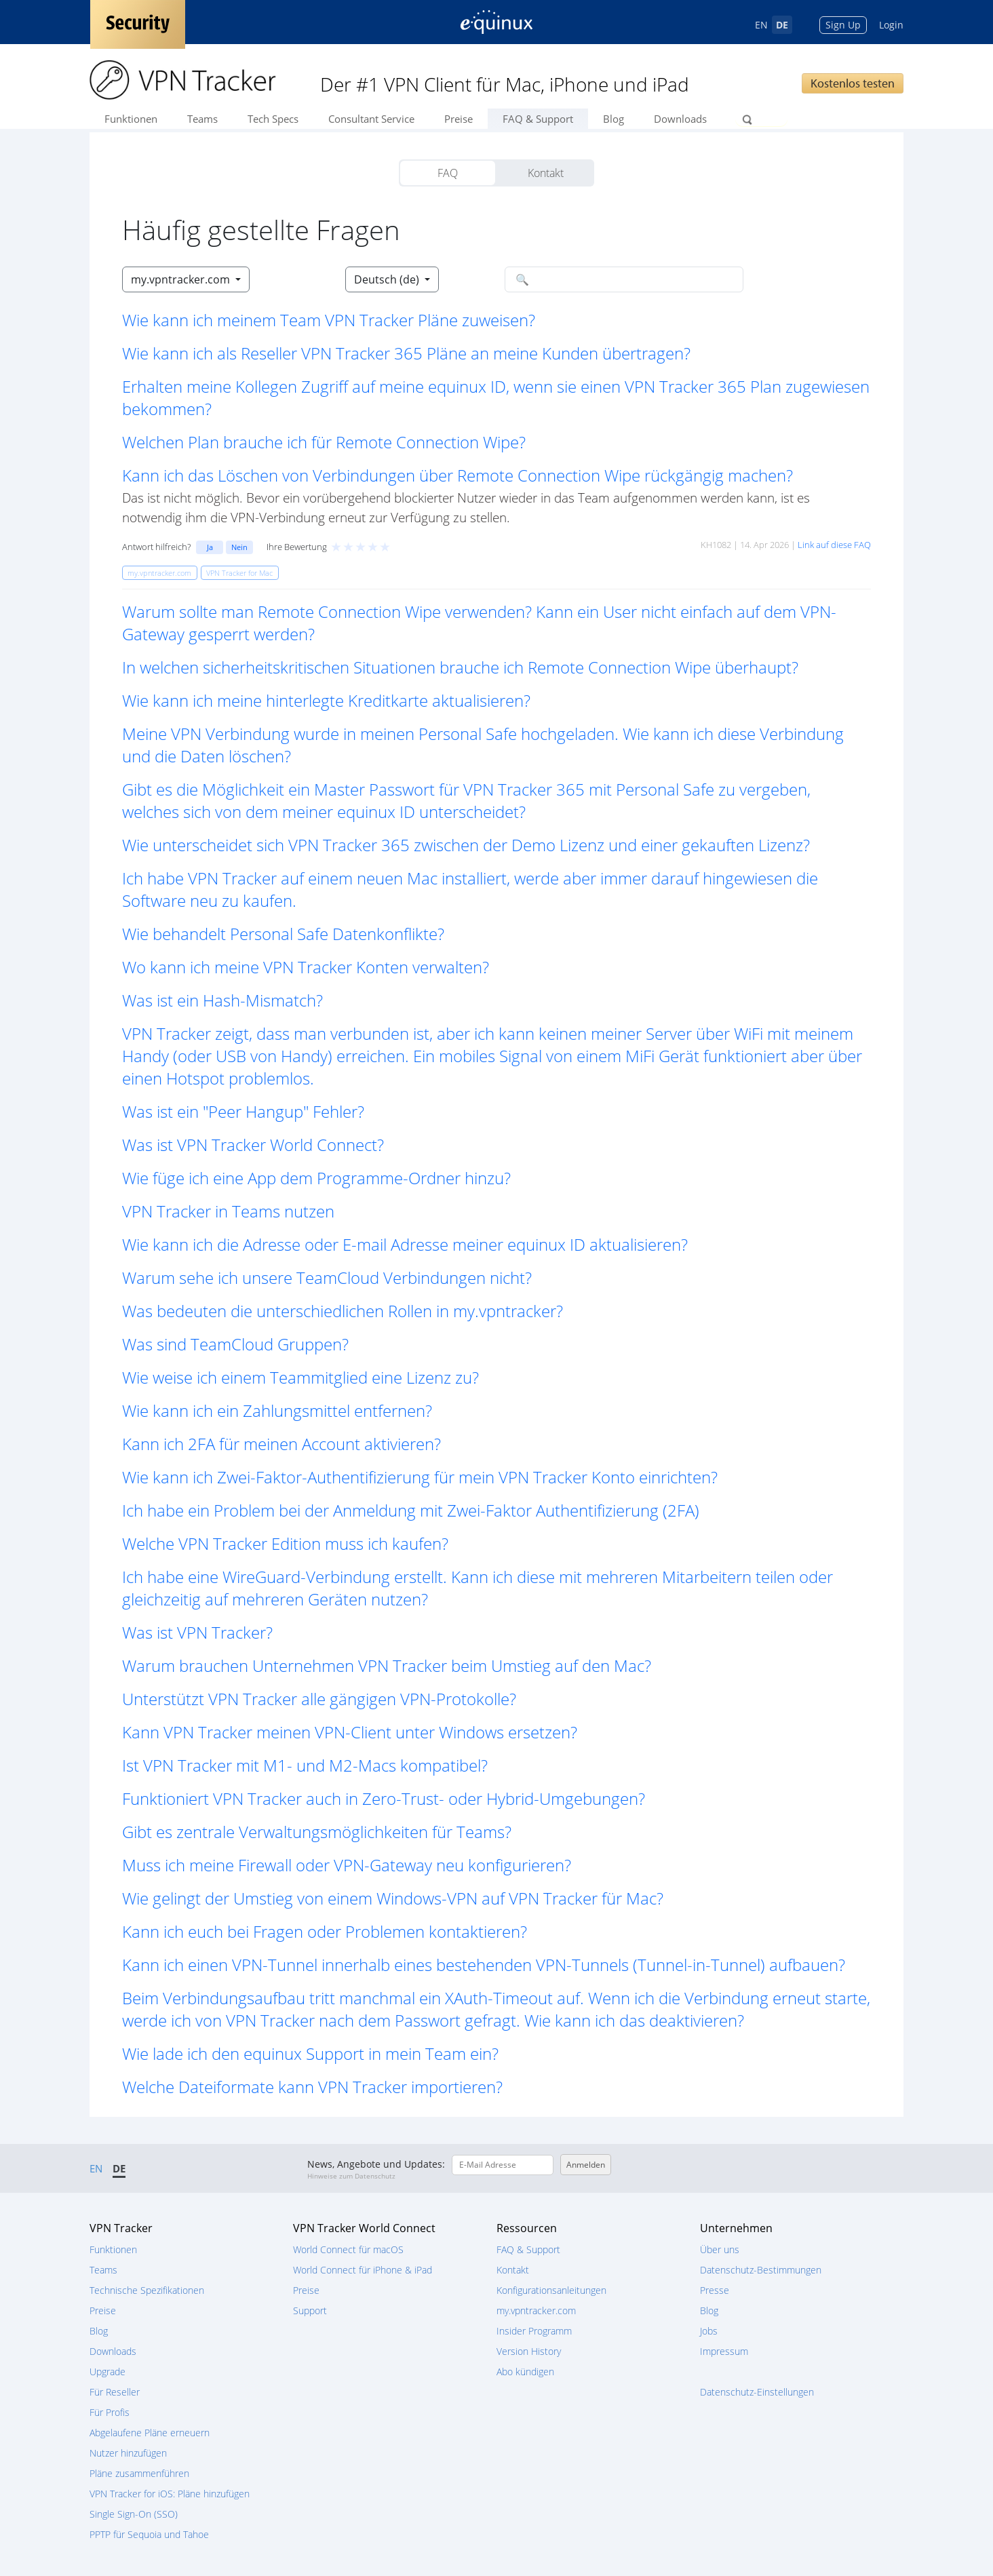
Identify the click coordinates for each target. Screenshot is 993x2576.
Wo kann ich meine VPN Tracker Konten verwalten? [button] (305, 967)
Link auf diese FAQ (834, 545)
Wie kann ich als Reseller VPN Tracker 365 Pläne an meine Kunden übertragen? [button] (406, 353)
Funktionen (130, 118)
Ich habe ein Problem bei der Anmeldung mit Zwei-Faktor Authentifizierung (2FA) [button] (410, 1510)
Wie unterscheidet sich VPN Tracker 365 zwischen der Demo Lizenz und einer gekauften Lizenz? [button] (466, 845)
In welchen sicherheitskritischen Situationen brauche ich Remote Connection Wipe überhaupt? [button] (460, 667)
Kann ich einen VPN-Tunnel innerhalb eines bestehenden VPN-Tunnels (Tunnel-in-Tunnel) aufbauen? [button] (483, 1964)
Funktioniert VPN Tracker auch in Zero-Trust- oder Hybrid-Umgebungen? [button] (383, 1798)
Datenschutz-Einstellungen (757, 2391)
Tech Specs (273, 118)
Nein (239, 547)
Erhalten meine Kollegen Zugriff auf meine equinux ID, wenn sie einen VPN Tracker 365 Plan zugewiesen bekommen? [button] (496, 397)
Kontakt (546, 172)
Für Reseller (115, 2391)
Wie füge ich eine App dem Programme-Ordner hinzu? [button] (316, 1178)
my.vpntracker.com (536, 2310)
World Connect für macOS (348, 2249)
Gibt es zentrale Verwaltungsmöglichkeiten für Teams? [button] (316, 1831)
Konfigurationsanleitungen (551, 2290)
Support (310, 2310)
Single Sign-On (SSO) (134, 2513)
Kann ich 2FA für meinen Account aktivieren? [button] (281, 1443)
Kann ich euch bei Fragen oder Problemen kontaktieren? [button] (324, 1931)
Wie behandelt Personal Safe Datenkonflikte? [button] (283, 933)
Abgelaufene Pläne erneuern (150, 2432)
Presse (714, 2290)
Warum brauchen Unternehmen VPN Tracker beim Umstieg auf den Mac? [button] (386, 1665)
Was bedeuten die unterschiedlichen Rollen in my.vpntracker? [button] (342, 1311)
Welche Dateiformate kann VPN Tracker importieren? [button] (312, 2086)
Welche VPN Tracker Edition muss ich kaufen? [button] (285, 1543)
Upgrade (107, 2371)
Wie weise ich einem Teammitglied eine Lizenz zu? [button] (300, 1377)
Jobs (709, 2330)
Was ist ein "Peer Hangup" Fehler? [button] (243, 1111)
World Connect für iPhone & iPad (362, 2269)
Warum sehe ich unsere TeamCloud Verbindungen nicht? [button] (327, 1277)
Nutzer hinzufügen (128, 2452)
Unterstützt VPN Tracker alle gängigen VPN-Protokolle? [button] (319, 1698)
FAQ (447, 172)
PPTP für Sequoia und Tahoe (149, 2534)
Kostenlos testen (853, 83)
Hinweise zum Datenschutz (351, 2176)
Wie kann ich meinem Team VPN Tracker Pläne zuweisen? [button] (328, 320)
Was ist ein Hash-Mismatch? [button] (222, 1000)
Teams (202, 118)
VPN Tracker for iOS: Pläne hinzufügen (170, 2493)
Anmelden (585, 2164)
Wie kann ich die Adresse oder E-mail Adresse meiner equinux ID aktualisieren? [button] (405, 1244)
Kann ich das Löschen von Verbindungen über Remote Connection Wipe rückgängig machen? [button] (457, 475)
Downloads (680, 118)
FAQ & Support (538, 118)
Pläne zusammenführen (139, 2473)
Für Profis (110, 2412)
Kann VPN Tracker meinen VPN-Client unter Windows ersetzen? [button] (349, 1732)
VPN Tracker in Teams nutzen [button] (228, 1211)
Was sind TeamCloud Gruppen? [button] (235, 1344)
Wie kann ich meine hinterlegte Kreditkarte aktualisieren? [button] (326, 700)
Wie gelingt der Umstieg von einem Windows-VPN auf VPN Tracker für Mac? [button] (392, 1898)
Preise (458, 118)
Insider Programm (534, 2330)
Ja (210, 547)
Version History (528, 2351)
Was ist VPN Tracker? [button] (197, 1632)
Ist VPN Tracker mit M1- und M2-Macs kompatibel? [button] (305, 1765)
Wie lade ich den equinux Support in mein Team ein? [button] (310, 2053)
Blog (613, 118)
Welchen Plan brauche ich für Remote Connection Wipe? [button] (324, 442)
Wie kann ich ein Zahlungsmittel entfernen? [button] (277, 1410)
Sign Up (843, 24)
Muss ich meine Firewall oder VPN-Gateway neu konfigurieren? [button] (346, 1865)
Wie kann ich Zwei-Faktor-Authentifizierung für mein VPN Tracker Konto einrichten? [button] (420, 1477)
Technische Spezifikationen (147, 2290)
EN (761, 24)
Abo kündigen (525, 2371)
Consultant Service (371, 118)
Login (891, 24)
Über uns (719, 2249)
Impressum (724, 2351)
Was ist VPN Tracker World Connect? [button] (253, 1144)
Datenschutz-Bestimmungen (760, 2269)
